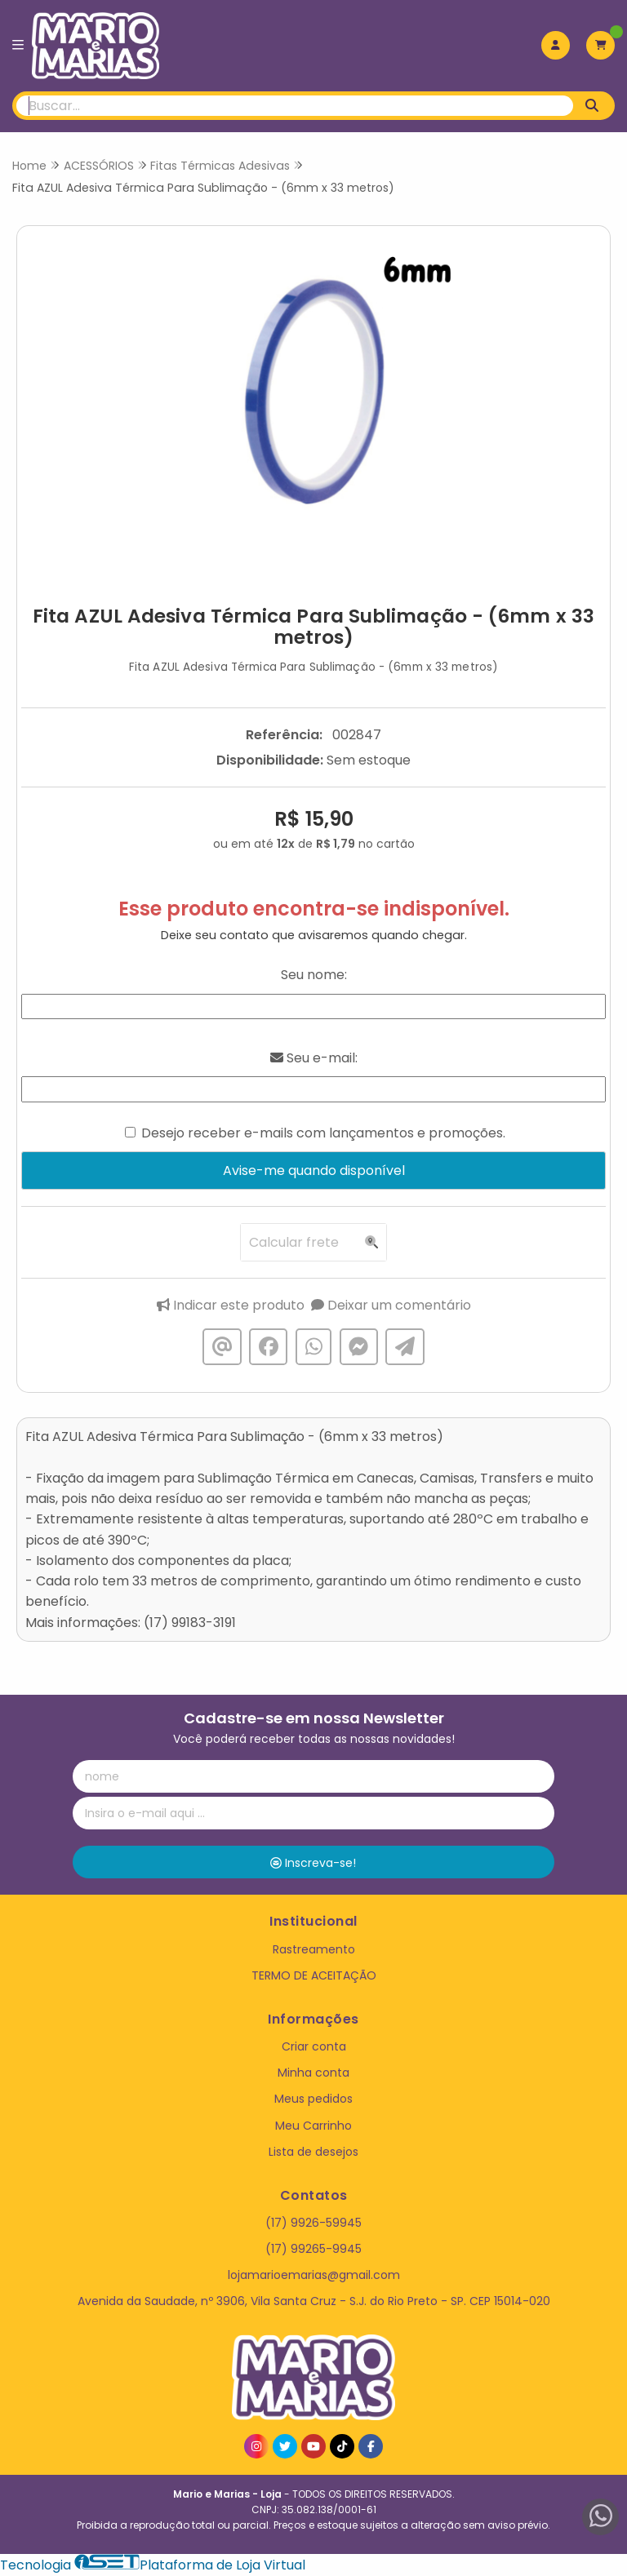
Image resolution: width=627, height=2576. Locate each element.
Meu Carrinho (313, 2125)
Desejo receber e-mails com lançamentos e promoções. (323, 1133)
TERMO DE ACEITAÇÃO (313, 1975)
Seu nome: (314, 974)
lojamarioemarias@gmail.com (314, 2275)
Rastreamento (314, 1949)
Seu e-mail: (314, 1058)
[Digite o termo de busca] (294, 105)
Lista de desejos (313, 2152)
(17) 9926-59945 (313, 2223)
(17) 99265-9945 (313, 2249)
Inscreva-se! (313, 1863)
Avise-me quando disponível (314, 1170)
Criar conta (314, 2046)
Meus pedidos (313, 2099)
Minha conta (313, 2072)
